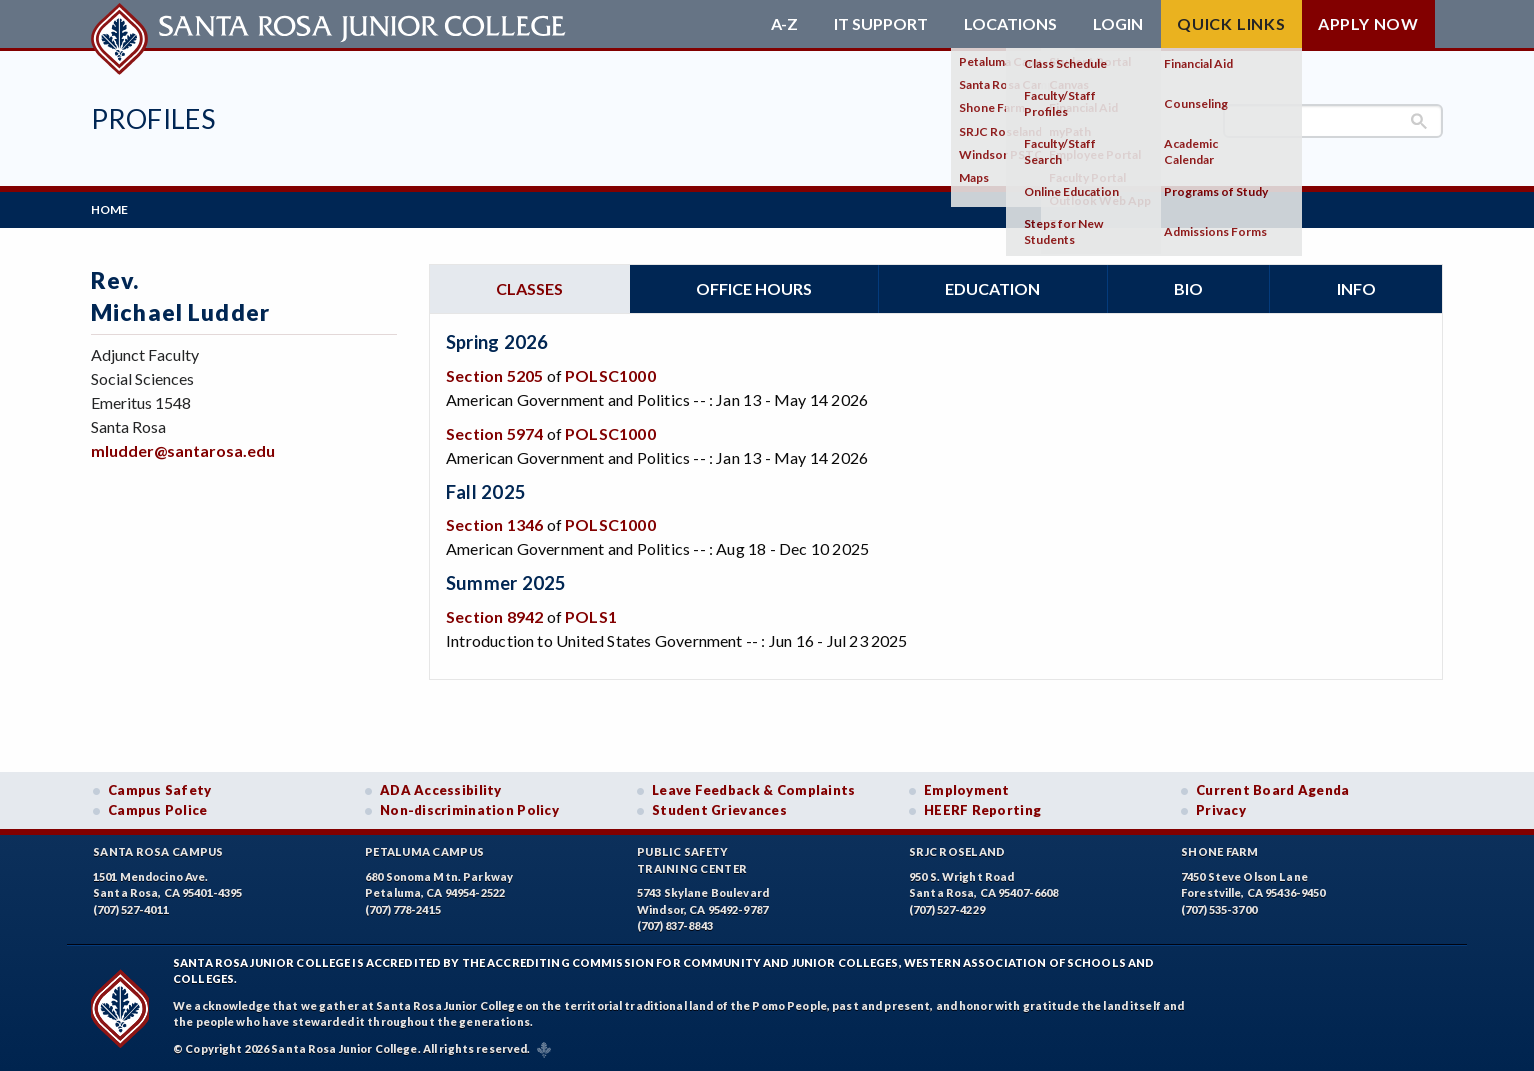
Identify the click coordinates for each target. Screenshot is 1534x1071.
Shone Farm (1220, 851)
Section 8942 (494, 616)
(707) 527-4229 (947, 909)
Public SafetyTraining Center (692, 860)
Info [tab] (1356, 288)
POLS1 (591, 616)
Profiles (153, 118)
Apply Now (1368, 23)
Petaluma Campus (424, 851)
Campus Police (158, 810)
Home (109, 209)
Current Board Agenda (1273, 790)
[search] (1333, 121)
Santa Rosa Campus (158, 851)
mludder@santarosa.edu (183, 450)
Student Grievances (719, 810)
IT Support (881, 24)
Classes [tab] (529, 288)
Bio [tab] (1188, 288)
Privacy (1221, 810)
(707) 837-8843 (675, 925)
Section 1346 (494, 524)
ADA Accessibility (441, 790)
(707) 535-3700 (1219, 909)
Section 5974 (494, 433)
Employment (967, 790)
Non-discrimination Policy (469, 810)
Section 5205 (494, 375)
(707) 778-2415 (403, 909)
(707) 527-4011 (131, 909)
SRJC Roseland (957, 851)
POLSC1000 (610, 375)
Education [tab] (992, 288)
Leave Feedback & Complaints (753, 790)
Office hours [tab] (754, 288)
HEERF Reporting (982, 810)
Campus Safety (160, 790)
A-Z (784, 24)
